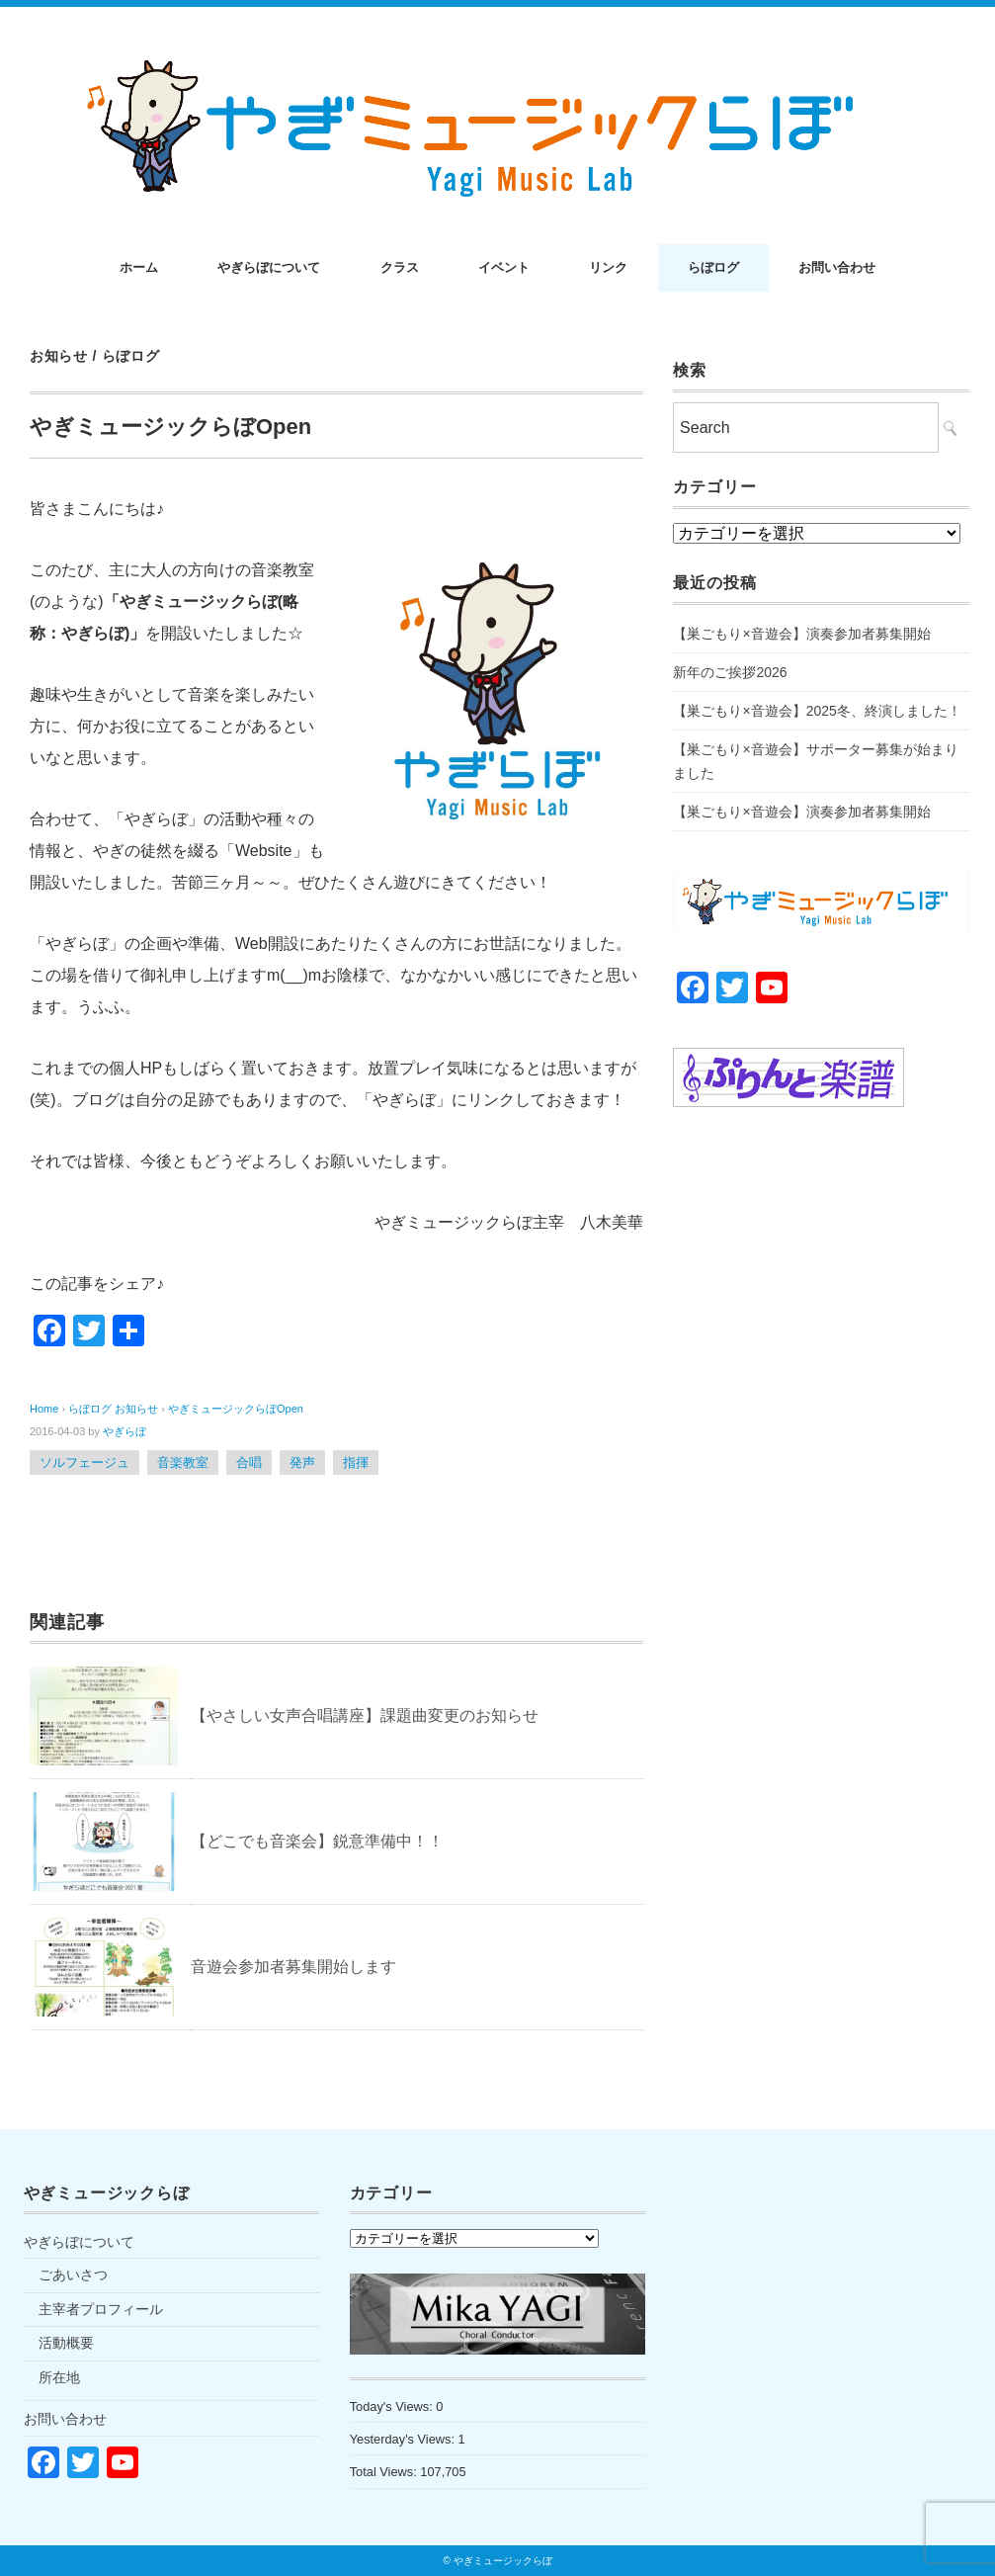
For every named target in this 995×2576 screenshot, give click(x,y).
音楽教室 (182, 1462)
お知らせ (59, 356)
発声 (302, 1462)
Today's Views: (393, 2406)
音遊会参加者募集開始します (293, 1966)
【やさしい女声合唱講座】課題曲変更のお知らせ (365, 1715)
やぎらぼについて (268, 267)
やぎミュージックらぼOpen (235, 1409)
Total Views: (385, 2471)
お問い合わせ (836, 267)
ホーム (139, 267)
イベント (504, 267)
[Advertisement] (821, 1280)
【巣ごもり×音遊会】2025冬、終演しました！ (816, 711)
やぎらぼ (124, 1431)
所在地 (59, 2377)
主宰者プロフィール (101, 2309)
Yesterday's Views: (404, 2439)
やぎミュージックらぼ (503, 2560)
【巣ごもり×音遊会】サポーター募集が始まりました (815, 761)
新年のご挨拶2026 (730, 672)
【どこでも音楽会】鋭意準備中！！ (317, 1841)
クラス (399, 267)
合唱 (249, 1462)
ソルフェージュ (84, 1462)
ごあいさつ (73, 2274)
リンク (608, 267)
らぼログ (713, 267)
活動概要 (66, 2343)
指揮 (356, 1462)
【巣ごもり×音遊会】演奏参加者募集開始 (801, 634)
